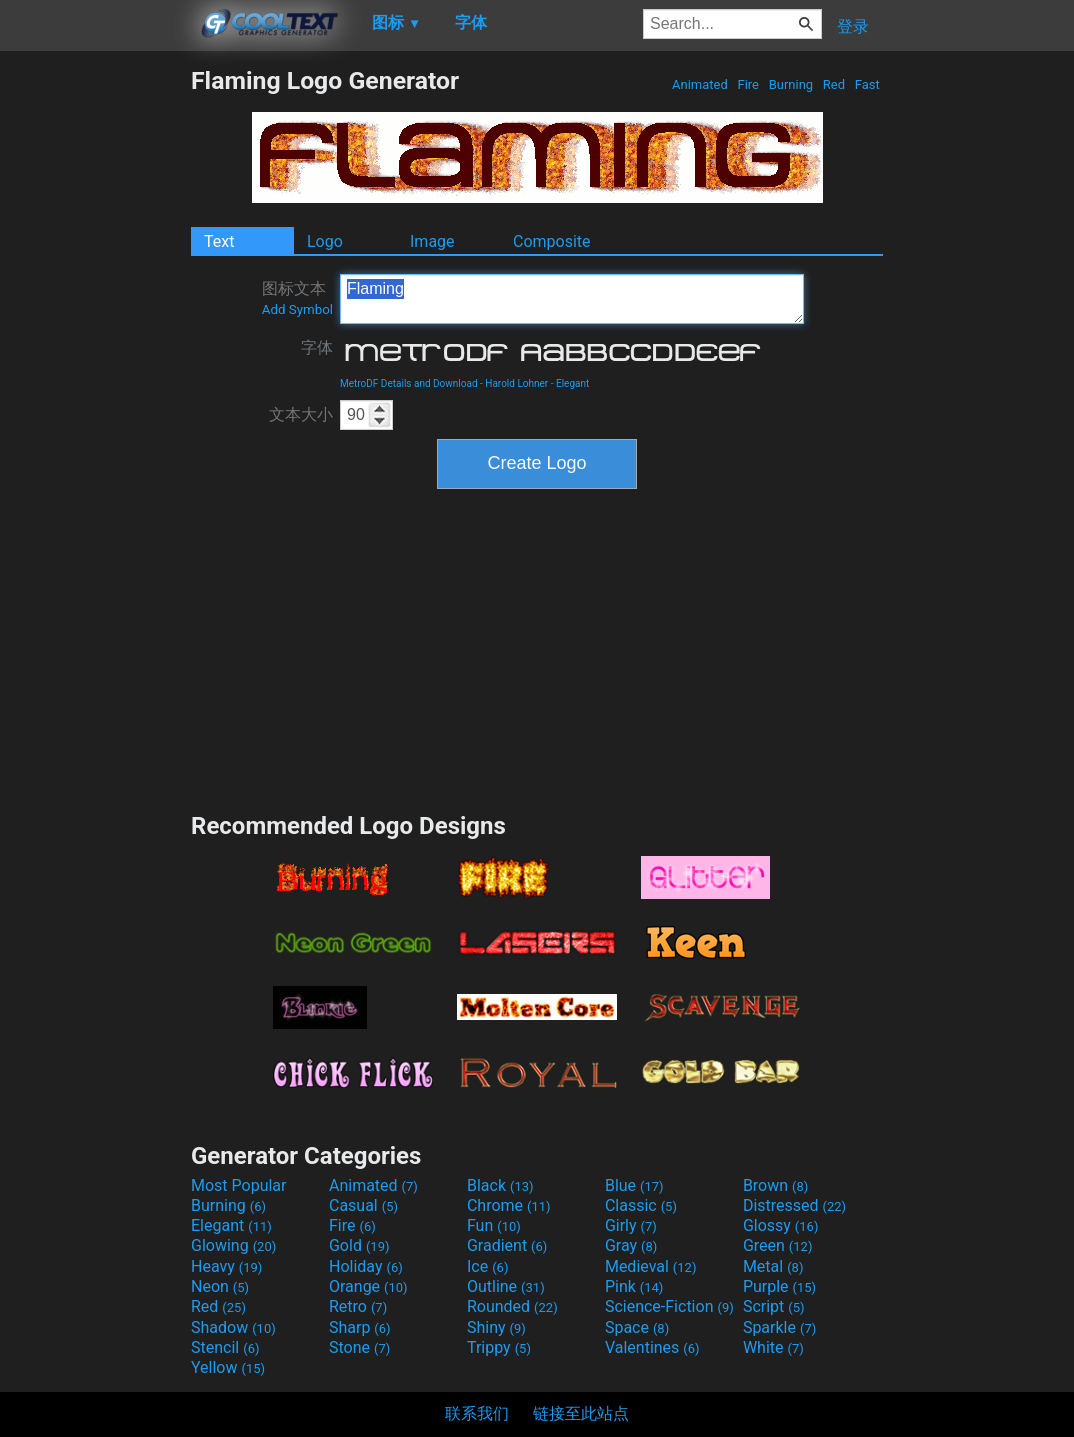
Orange (368, 1286)
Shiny (496, 1327)
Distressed (794, 1205)
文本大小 (301, 414)
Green (778, 1245)
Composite (552, 241)
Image (432, 241)
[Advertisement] (95, 366)
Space (637, 1327)
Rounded (512, 1306)
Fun (494, 1225)
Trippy (499, 1347)
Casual (363, 1205)
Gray (631, 1245)
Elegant (572, 383)
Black (500, 1185)
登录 (853, 26)
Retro (358, 1306)
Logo (325, 241)
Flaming (572, 299)
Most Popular (239, 1185)
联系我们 (477, 1413)
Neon (220, 1286)
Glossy (781, 1225)
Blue (634, 1185)
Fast (867, 84)
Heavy (226, 1266)
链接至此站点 (581, 1413)
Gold (359, 1245)
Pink (634, 1286)
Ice (487, 1266)
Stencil (225, 1347)
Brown (775, 1185)
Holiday (366, 1266)
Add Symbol (297, 309)
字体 (317, 347)
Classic (641, 1205)
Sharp (360, 1327)
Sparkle (779, 1327)
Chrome (509, 1205)
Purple (779, 1286)
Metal (773, 1266)
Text (219, 241)
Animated (700, 84)
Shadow (233, 1327)
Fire (748, 84)
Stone (359, 1347)
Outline (506, 1286)
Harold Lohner (516, 383)
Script (774, 1306)
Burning (790, 84)
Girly (631, 1225)
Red (834, 84)
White (773, 1347)
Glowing (233, 1245)
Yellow (228, 1367)
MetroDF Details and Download (409, 383)
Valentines (652, 1347)
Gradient (507, 1245)
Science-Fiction (669, 1306)
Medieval (651, 1266)
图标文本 (297, 298)
